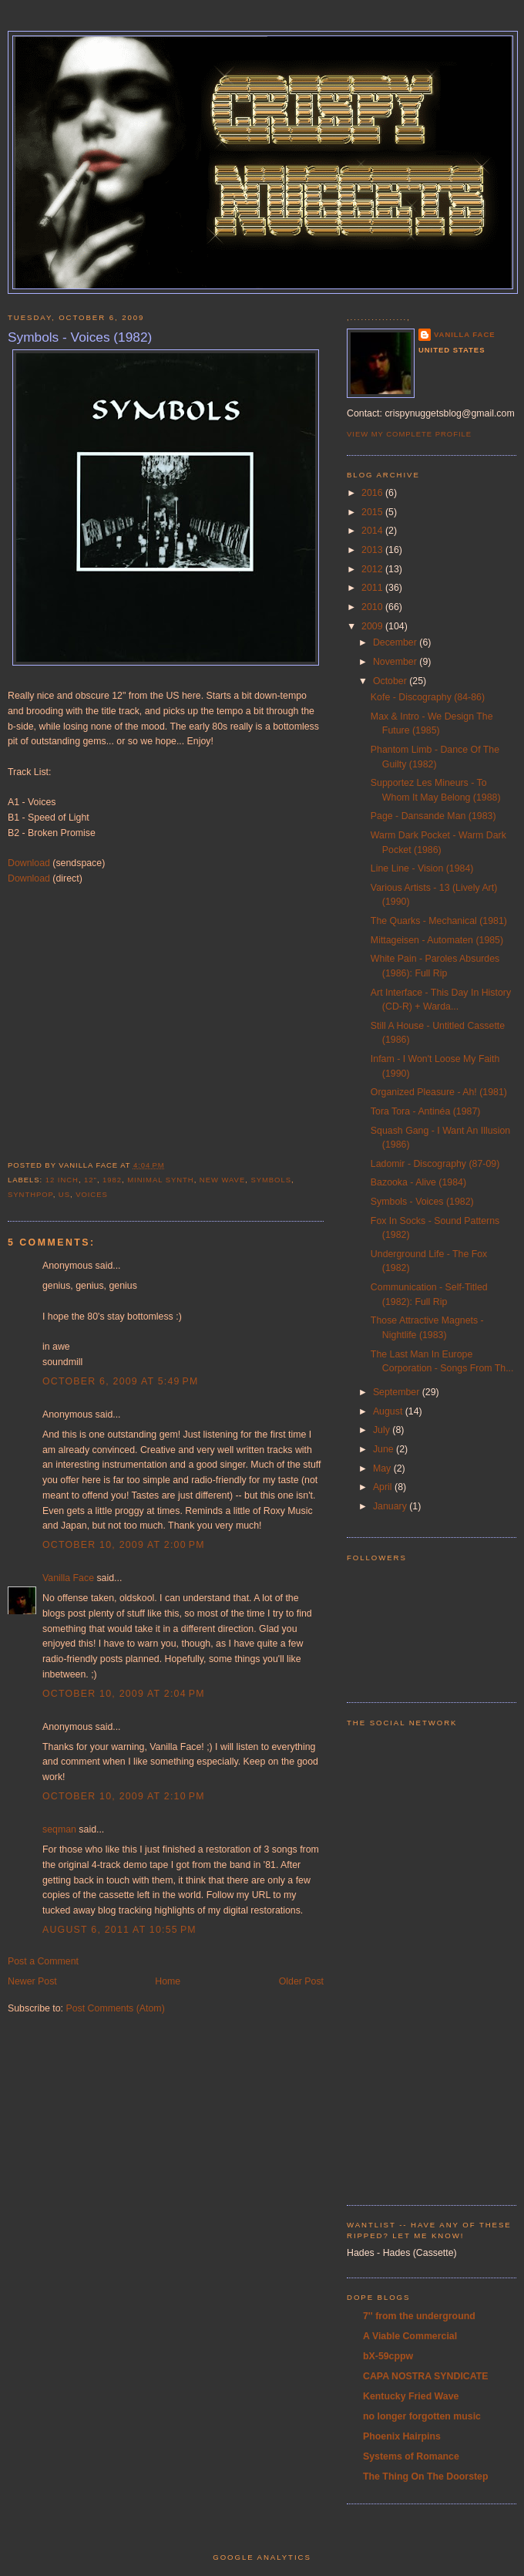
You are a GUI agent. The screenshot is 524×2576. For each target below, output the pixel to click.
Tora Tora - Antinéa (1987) (426, 1111)
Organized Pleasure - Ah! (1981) (439, 1092)
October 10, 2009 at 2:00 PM (123, 1544)
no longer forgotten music (422, 2416)
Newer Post (32, 1981)
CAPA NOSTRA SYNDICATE (426, 2376)
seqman (59, 1829)
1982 (112, 1179)
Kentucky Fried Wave (410, 2396)
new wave (222, 1179)
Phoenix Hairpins (402, 2436)
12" (90, 1179)
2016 (373, 492)
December (396, 642)
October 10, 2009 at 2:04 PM (123, 1693)
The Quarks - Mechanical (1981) (439, 920)
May (383, 1468)
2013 (373, 550)
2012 (373, 569)
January (391, 1506)
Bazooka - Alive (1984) (418, 1182)
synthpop (30, 1194)
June (384, 1449)
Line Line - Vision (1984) (422, 868)
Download (29, 863)
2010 (373, 607)
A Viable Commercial (410, 2336)
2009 (373, 626)
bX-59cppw (388, 2356)
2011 (373, 587)
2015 (373, 512)
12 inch (62, 1179)
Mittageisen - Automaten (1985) (437, 940)
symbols (270, 1179)
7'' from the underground (419, 2316)
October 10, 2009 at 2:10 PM (123, 1796)
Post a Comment (43, 1961)
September (397, 1392)
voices (92, 1194)
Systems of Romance (411, 2456)
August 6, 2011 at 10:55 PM (119, 1929)
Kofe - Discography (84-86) (428, 697)
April (384, 1487)
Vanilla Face (68, 1578)
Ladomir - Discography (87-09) (435, 1163)
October (391, 681)
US (64, 1194)
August (389, 1411)
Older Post (301, 1981)
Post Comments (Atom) (115, 2008)
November (396, 661)
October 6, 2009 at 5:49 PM (120, 1381)
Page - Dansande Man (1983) (433, 816)
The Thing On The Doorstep (426, 2476)
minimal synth (160, 1179)
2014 (373, 530)
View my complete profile (409, 434)
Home (167, 1981)
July (382, 1430)
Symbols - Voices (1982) (80, 337)
